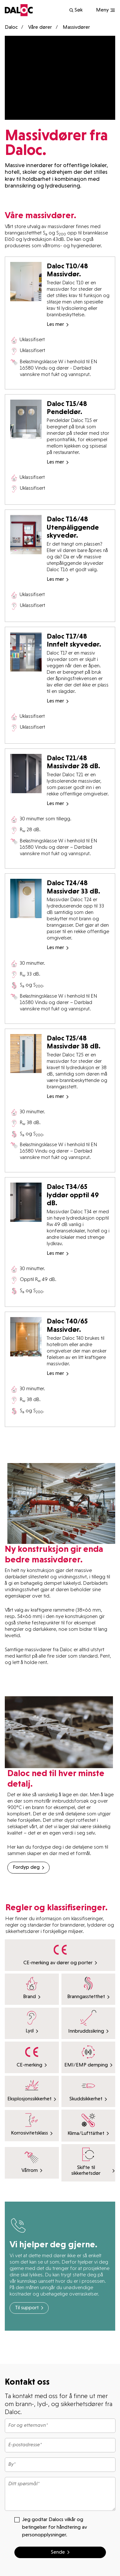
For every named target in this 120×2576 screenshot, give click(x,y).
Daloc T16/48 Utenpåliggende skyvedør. (73, 527)
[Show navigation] (105, 10)
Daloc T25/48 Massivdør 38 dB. (73, 1042)
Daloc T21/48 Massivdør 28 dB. (73, 762)
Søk (76, 10)
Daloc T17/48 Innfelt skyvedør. (74, 640)
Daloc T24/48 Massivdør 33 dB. (73, 887)
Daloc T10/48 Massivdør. (67, 270)
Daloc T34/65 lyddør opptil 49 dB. (73, 1195)
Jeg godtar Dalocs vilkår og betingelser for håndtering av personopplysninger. (50, 2527)
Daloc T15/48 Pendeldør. (67, 408)
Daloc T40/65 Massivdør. (67, 1325)
